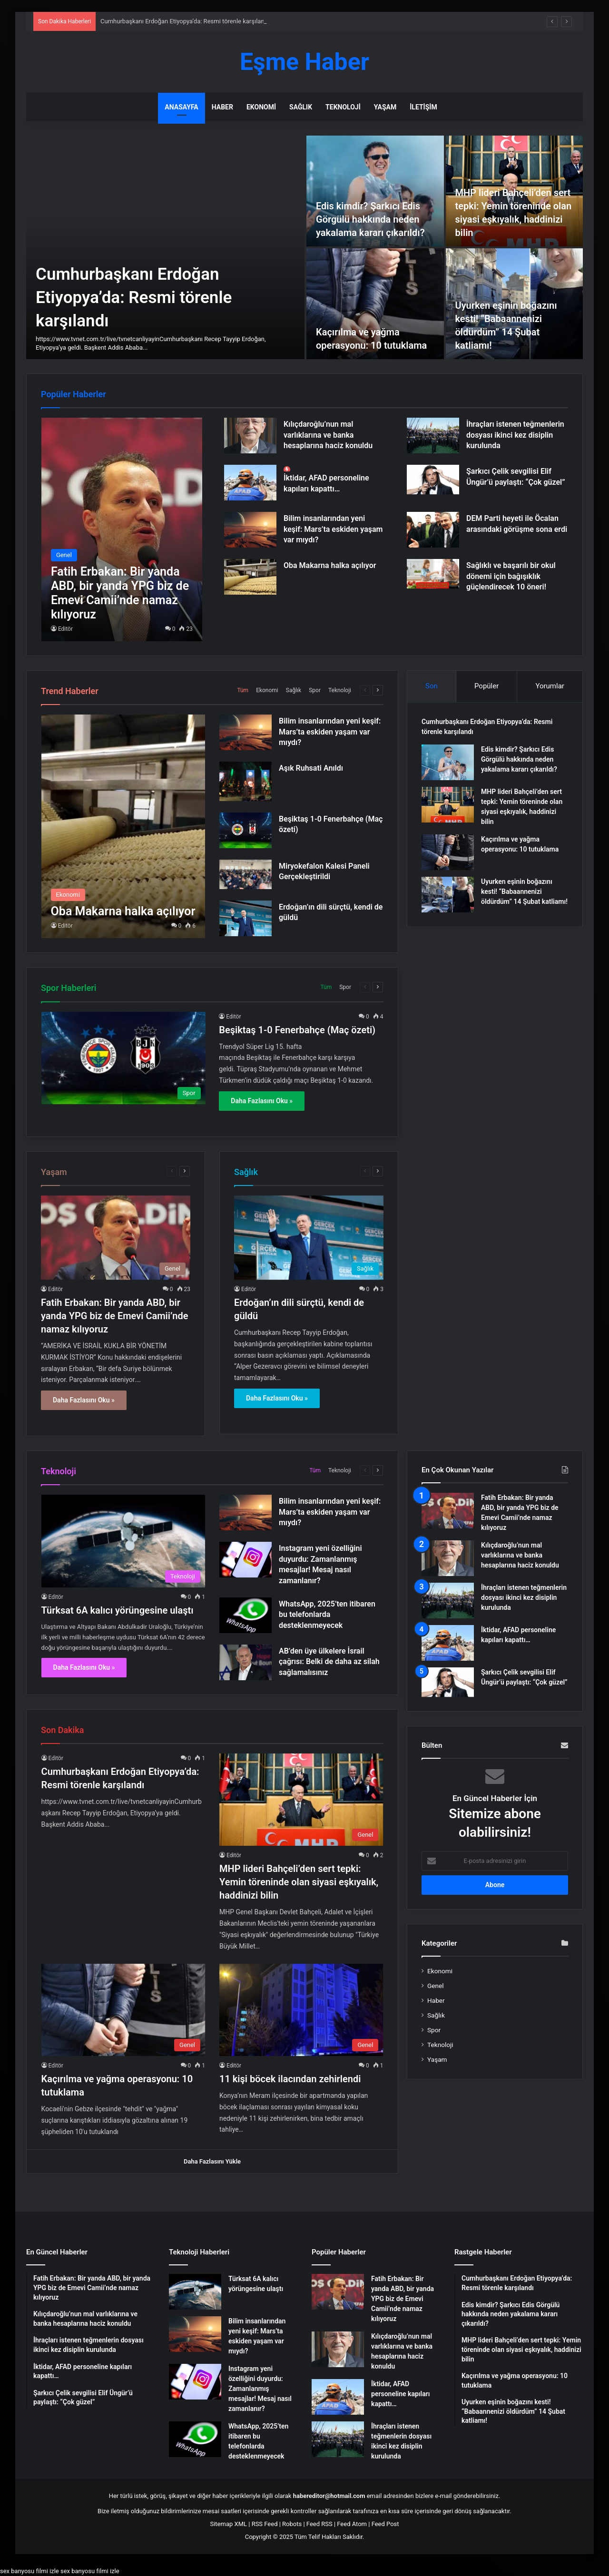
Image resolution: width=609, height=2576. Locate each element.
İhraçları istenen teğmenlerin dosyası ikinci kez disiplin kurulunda (515, 435)
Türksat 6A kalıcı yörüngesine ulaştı (117, 1610)
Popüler (486, 686)
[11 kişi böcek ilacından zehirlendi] (301, 2010)
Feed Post (385, 2523)
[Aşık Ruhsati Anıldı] (245, 781)
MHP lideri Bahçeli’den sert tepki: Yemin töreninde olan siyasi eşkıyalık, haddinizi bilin (298, 1882)
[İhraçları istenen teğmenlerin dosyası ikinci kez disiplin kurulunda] (433, 435)
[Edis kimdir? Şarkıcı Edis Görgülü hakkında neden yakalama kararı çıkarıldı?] (375, 191)
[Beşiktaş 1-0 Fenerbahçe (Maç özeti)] (245, 830)
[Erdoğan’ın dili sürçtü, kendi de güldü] (245, 918)
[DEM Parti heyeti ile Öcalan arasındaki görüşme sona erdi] (433, 530)
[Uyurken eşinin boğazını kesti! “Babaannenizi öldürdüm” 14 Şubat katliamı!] (448, 894)
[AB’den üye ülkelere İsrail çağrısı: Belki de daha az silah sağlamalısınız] (245, 1662)
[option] (304, 247)
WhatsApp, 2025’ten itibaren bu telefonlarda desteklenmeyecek (327, 1614)
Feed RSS (319, 2523)
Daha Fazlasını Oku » (262, 1101)
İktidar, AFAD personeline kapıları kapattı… (400, 2394)
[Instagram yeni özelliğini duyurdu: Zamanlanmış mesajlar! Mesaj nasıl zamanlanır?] (245, 1559)
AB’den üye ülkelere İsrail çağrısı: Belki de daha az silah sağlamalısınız (329, 1661)
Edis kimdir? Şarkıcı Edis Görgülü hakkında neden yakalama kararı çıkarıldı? (370, 219)
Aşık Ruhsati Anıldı (311, 768)
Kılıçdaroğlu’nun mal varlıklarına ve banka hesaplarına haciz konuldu (328, 435)
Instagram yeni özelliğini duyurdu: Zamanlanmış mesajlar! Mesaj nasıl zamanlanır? (260, 2388)
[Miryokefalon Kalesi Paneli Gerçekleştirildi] (245, 874)
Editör (65, 629)
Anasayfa (181, 107)
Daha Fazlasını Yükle (212, 2161)
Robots (292, 2523)
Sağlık (300, 107)
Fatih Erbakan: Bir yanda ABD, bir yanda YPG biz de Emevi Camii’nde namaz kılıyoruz (114, 1316)
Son (431, 686)
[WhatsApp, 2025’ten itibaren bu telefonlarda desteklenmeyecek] (245, 1615)
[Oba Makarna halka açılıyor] (250, 577)
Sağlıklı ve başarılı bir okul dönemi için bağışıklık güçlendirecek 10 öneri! (511, 576)
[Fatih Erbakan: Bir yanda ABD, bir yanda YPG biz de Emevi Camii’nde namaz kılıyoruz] (121, 529)
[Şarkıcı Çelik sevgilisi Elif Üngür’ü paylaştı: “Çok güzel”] (433, 479)
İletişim (423, 107)
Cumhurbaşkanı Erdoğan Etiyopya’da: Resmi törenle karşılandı (134, 297)
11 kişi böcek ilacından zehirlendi (290, 2079)
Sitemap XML (228, 2523)
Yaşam (385, 107)
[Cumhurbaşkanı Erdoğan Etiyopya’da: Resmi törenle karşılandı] (165, 247)
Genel (435, 1985)
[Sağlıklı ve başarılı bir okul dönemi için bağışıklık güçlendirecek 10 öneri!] (433, 573)
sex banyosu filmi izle (29, 2571)
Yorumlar (549, 686)
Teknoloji (343, 107)
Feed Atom (352, 2523)
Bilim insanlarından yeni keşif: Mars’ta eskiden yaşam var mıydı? (333, 529)
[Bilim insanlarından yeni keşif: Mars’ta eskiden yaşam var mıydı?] (250, 530)
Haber (222, 107)
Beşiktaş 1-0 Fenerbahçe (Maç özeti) (297, 1030)
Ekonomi (261, 107)
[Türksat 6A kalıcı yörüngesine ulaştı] (123, 1541)
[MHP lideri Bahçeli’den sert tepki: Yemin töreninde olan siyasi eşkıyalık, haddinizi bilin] (448, 805)
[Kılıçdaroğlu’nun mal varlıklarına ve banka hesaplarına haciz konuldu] (250, 435)
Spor (315, 690)
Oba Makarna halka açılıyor (330, 565)
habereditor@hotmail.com (329, 2495)
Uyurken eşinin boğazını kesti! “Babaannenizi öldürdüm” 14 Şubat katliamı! (524, 891)
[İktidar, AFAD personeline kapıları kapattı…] (250, 482)
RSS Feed (265, 2523)
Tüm (242, 690)
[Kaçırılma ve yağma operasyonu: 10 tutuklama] (375, 303)
